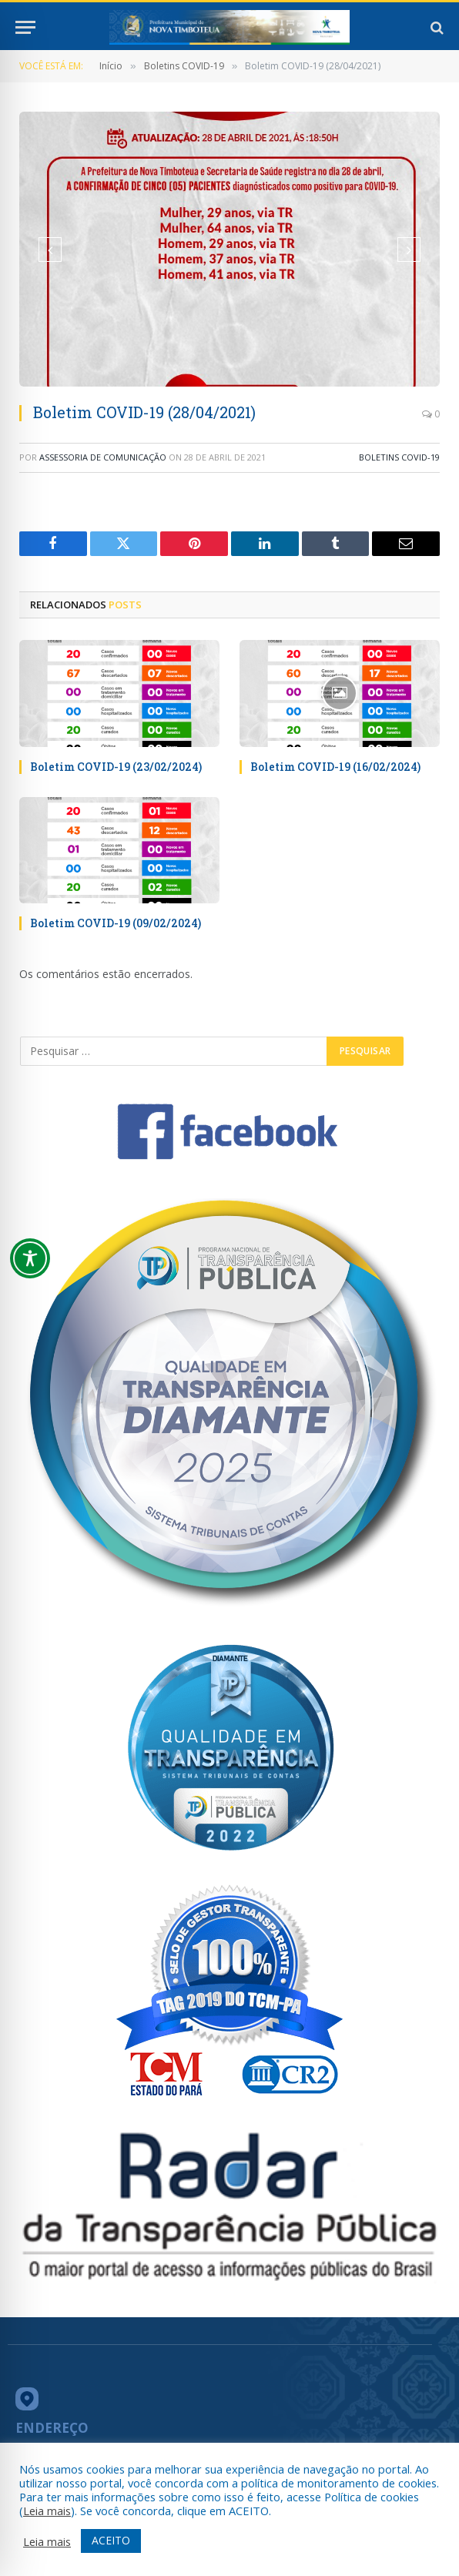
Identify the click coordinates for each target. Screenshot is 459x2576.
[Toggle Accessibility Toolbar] (30, 1258)
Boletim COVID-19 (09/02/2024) (115, 923)
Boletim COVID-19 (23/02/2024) (116, 766)
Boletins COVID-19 (399, 457)
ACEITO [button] (111, 2540)
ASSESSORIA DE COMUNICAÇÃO (102, 457)
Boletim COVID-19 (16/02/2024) (335, 766)
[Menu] (25, 27)
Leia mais (47, 2510)
